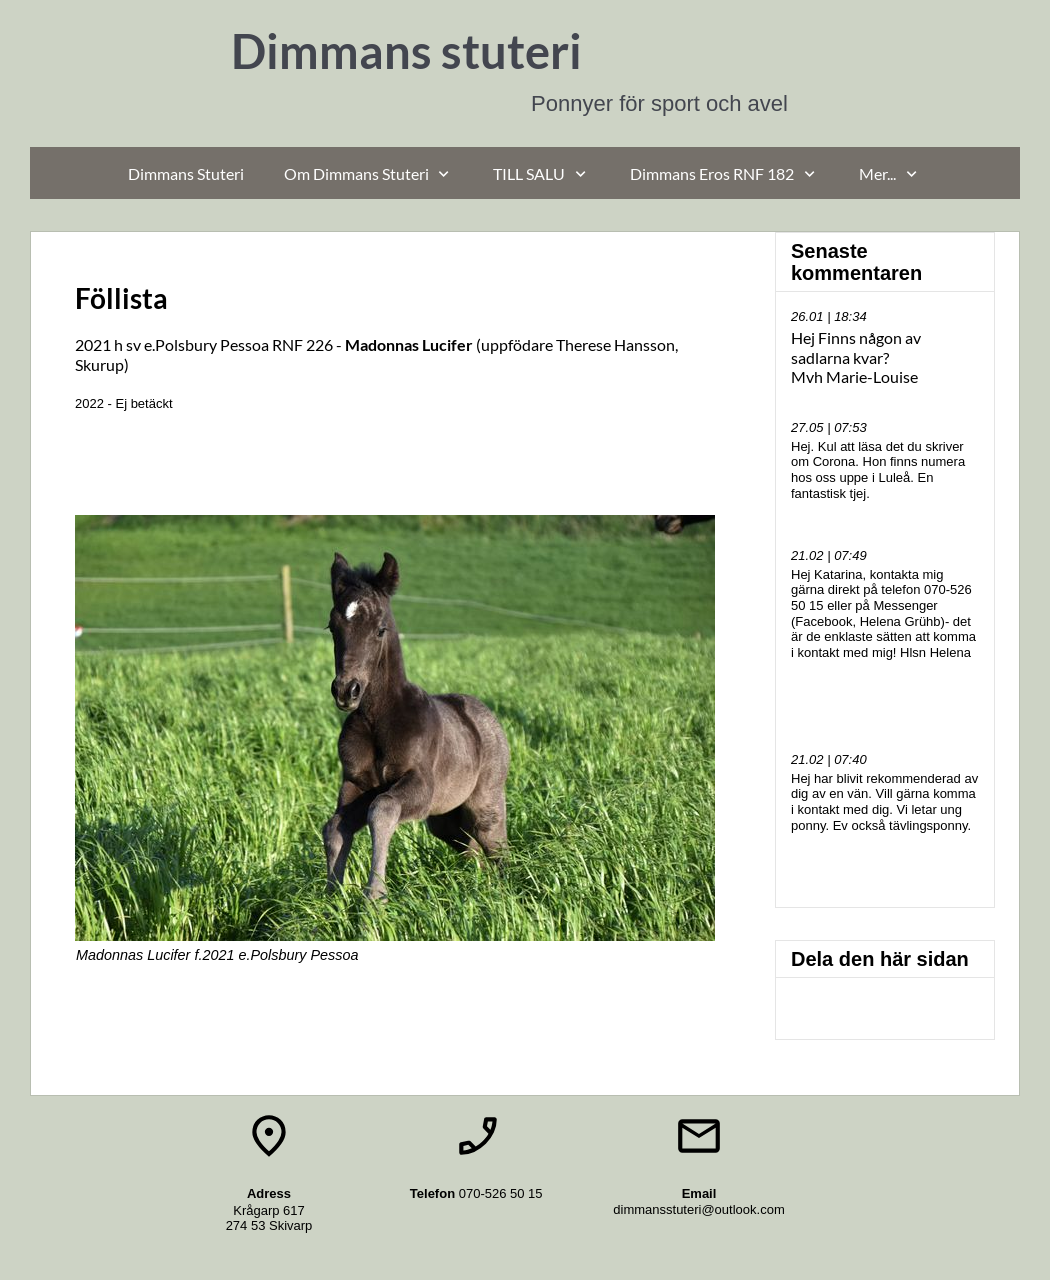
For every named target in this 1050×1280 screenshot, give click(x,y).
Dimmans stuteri (406, 51)
